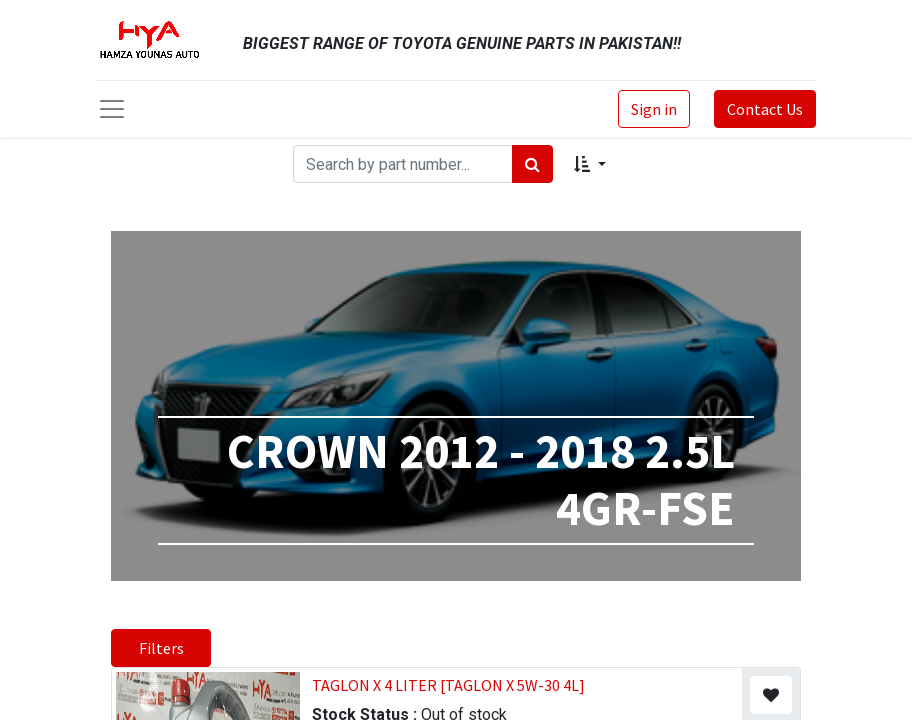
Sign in (654, 109)
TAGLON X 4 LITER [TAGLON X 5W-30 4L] (448, 685)
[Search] (532, 164)
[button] (589, 164)
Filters (161, 648)
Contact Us (765, 109)
